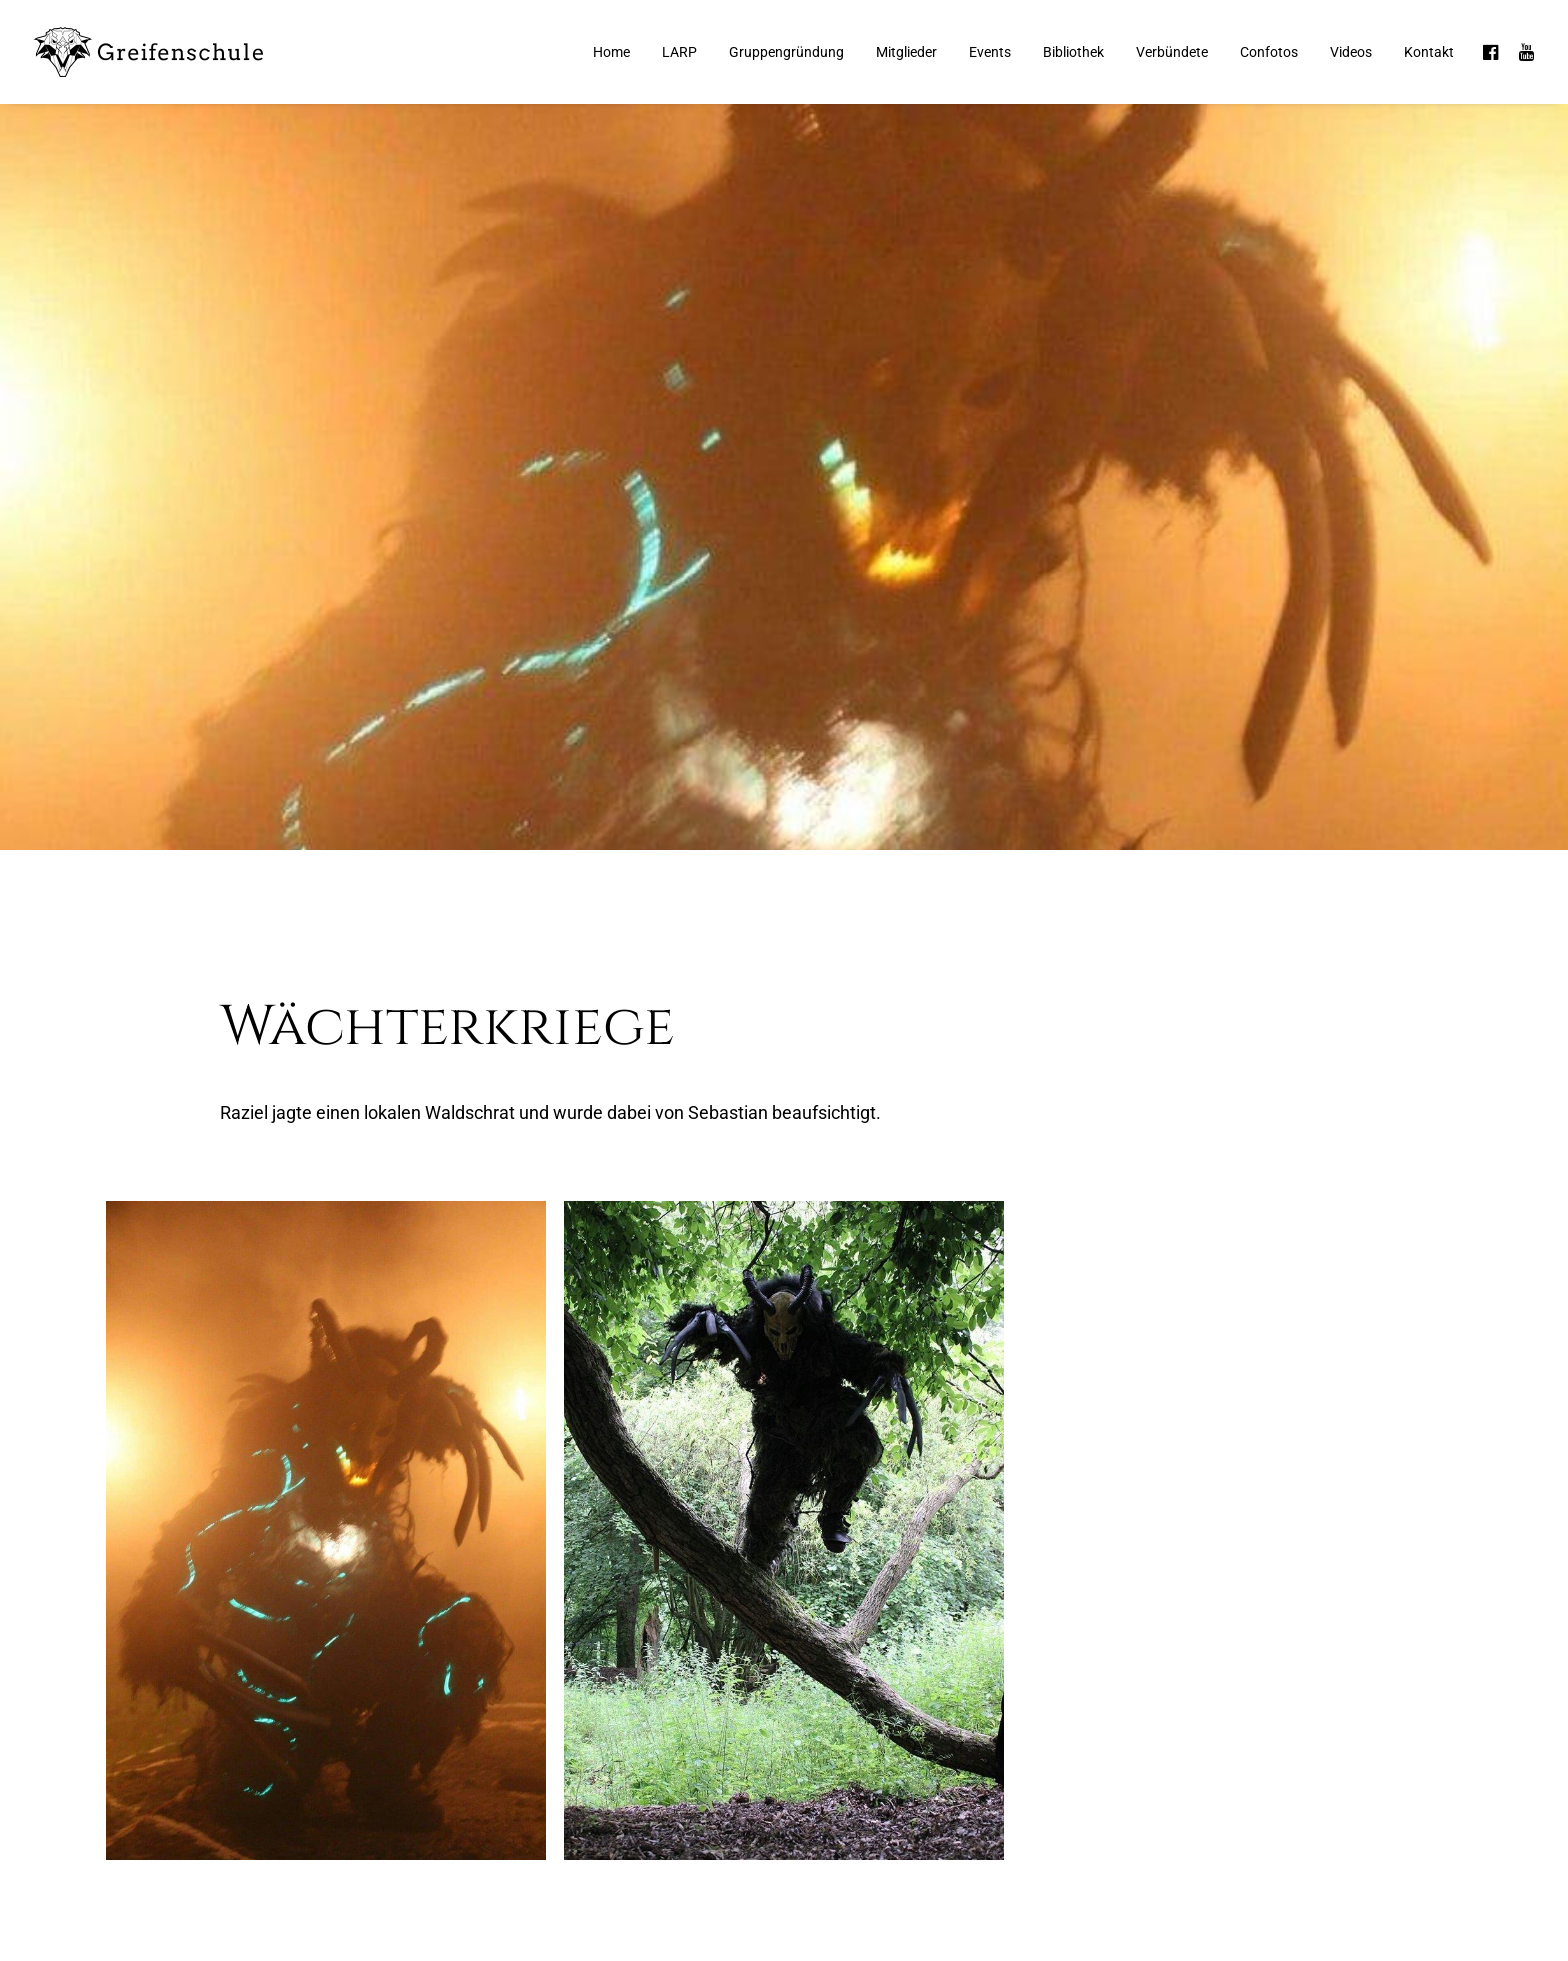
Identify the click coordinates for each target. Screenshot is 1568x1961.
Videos (1351, 52)
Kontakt (1429, 52)
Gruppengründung (786, 52)
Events (990, 52)
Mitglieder (906, 52)
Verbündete (1172, 52)
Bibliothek (1073, 52)
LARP (679, 52)
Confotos (1269, 52)
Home (611, 52)
